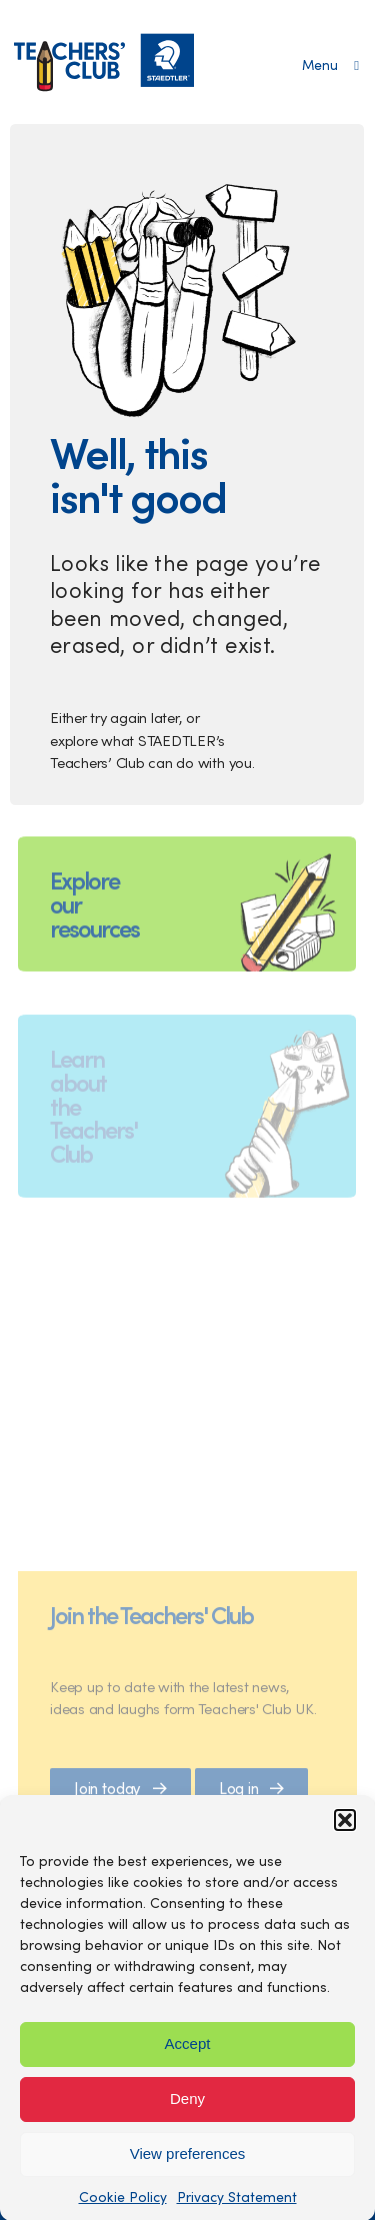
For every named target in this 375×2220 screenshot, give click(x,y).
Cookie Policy (123, 2204)
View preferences (188, 2161)
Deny (187, 2106)
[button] (345, 1828)
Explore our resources (94, 923)
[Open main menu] (330, 64)
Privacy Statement (237, 2204)
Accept (188, 2051)
